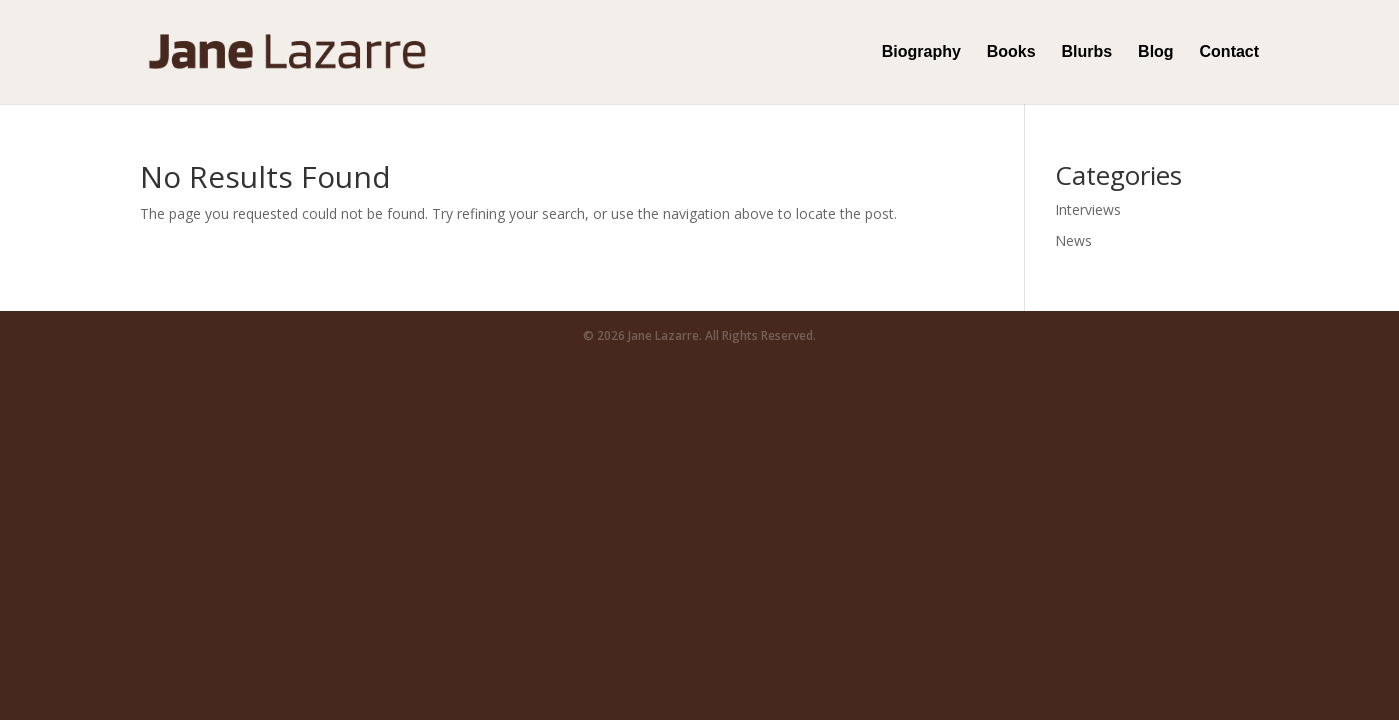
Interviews (1088, 209)
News (1073, 240)
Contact (1230, 52)
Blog (1156, 52)
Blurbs (1087, 52)
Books (1011, 52)
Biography (921, 52)
